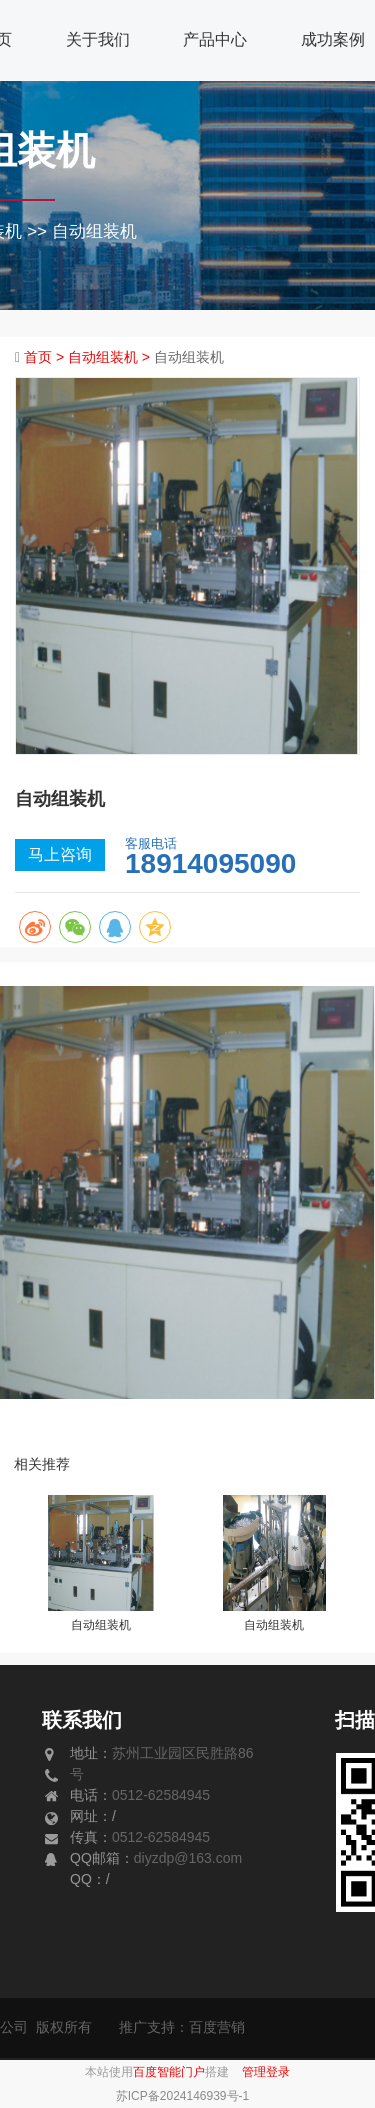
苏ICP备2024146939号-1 (182, 2096)
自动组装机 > (111, 357)
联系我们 (82, 1720)
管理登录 (266, 2072)
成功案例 (333, 39)
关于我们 (98, 39)
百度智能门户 (169, 2072)
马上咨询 (60, 854)
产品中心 (215, 39)
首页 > (46, 357)
